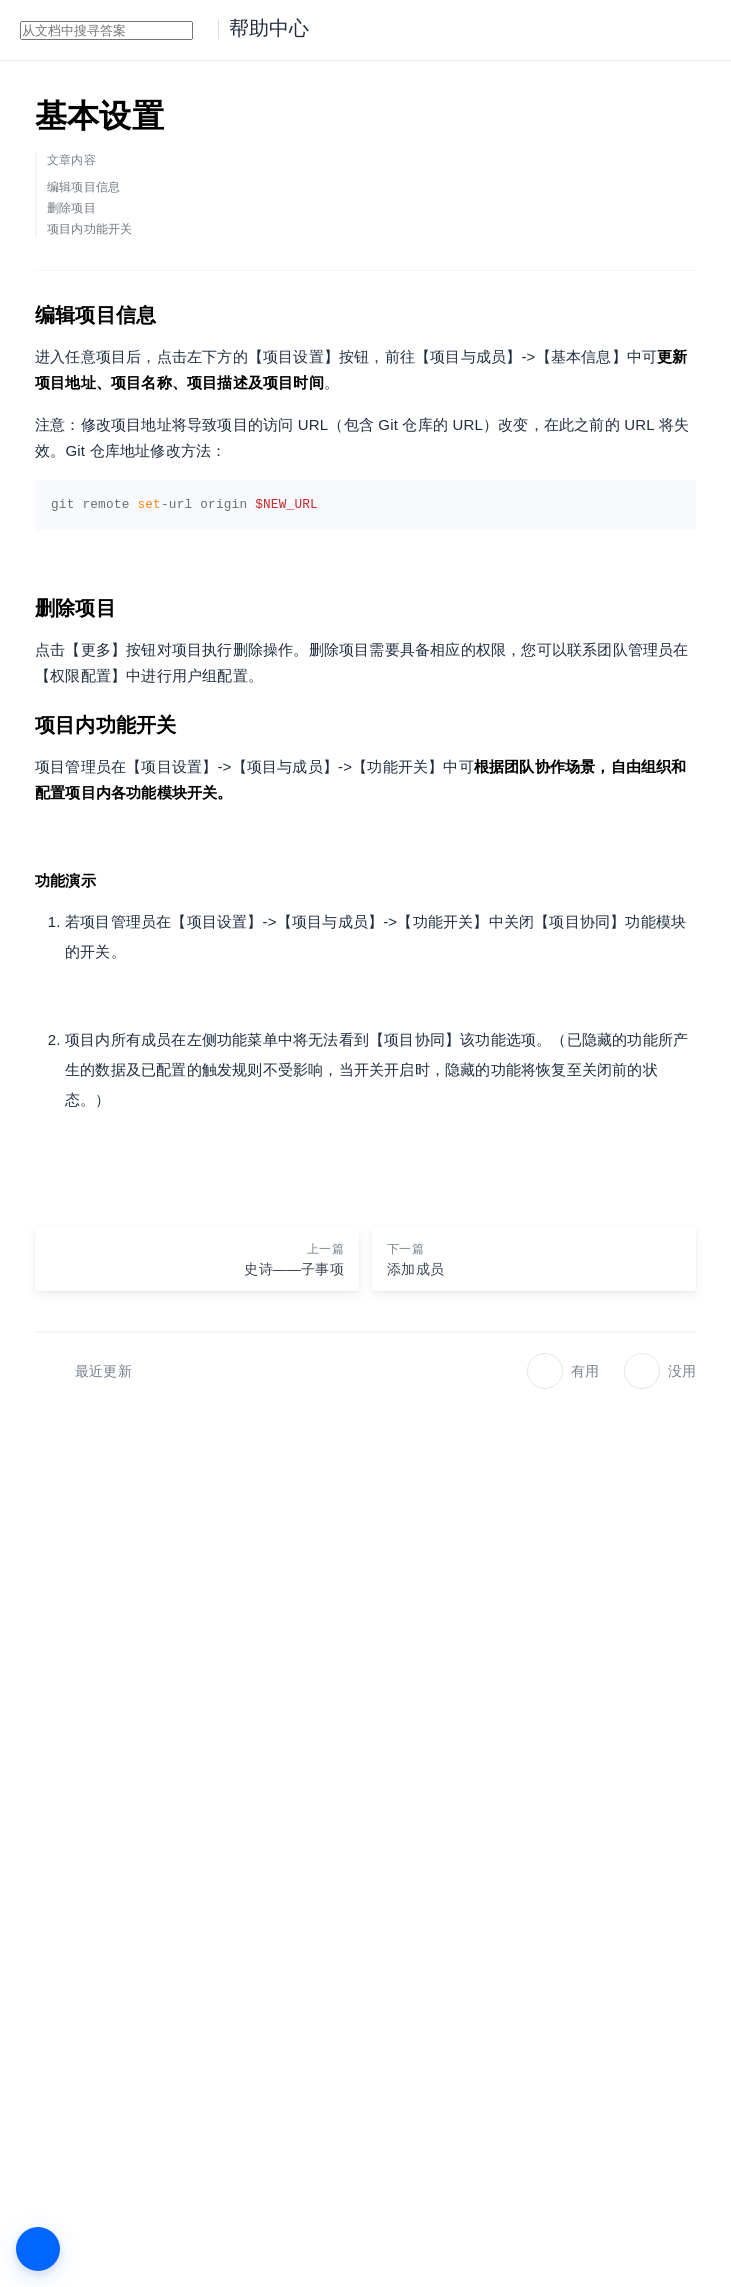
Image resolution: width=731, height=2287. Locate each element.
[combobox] (106, 30)
